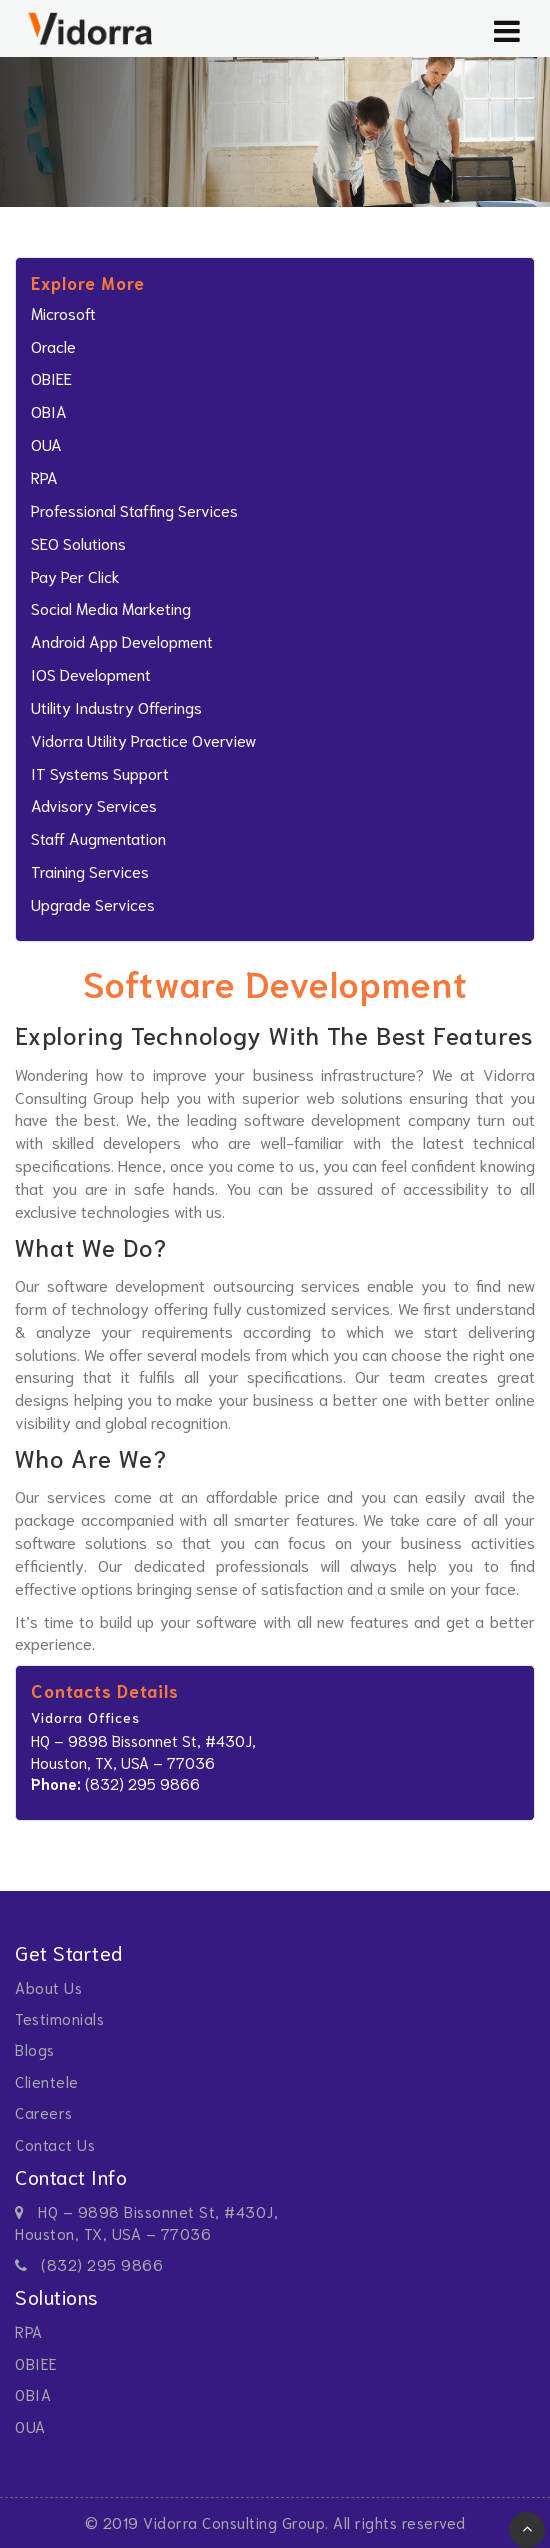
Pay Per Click (75, 575)
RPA (44, 476)
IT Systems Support (100, 772)
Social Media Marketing (111, 607)
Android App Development (122, 640)
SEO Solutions (78, 542)
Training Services (90, 870)
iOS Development (91, 673)
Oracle (53, 345)
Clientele (47, 2081)
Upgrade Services (93, 903)
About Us (48, 1987)
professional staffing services (134, 509)
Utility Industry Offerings (116, 706)
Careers (44, 2112)
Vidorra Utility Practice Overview (143, 739)
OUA (46, 443)
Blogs (35, 2049)
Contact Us (55, 2144)
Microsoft (63, 312)
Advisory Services (94, 804)
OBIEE (51, 377)
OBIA (49, 410)
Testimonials (59, 2018)
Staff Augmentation (98, 837)
